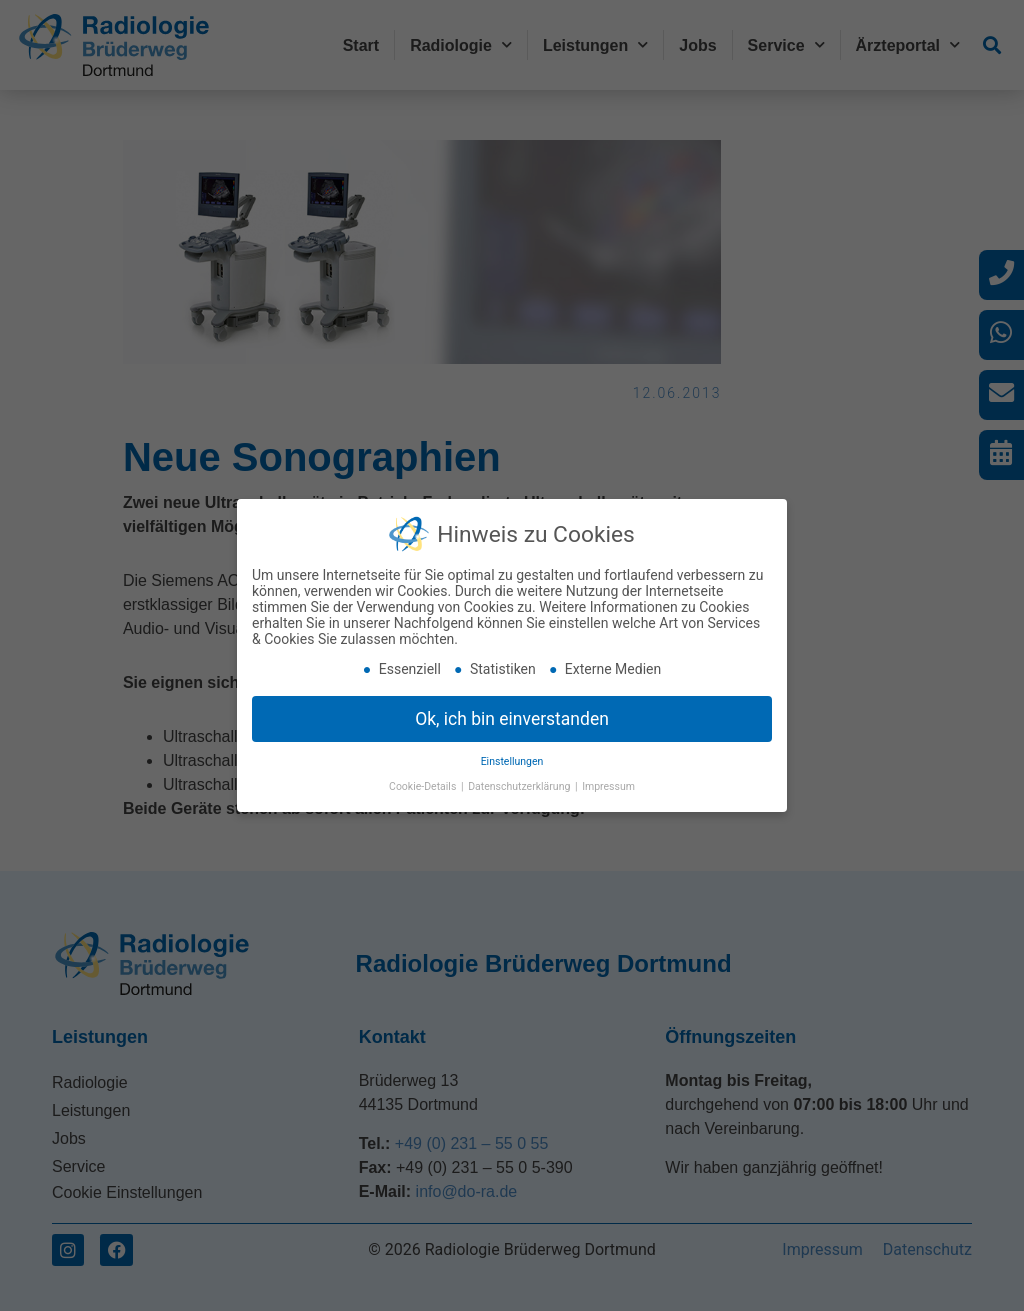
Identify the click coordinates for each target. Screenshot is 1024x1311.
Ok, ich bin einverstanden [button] (512, 719)
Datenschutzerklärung (520, 786)
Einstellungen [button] (512, 761)
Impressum (608, 786)
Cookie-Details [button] (424, 786)
